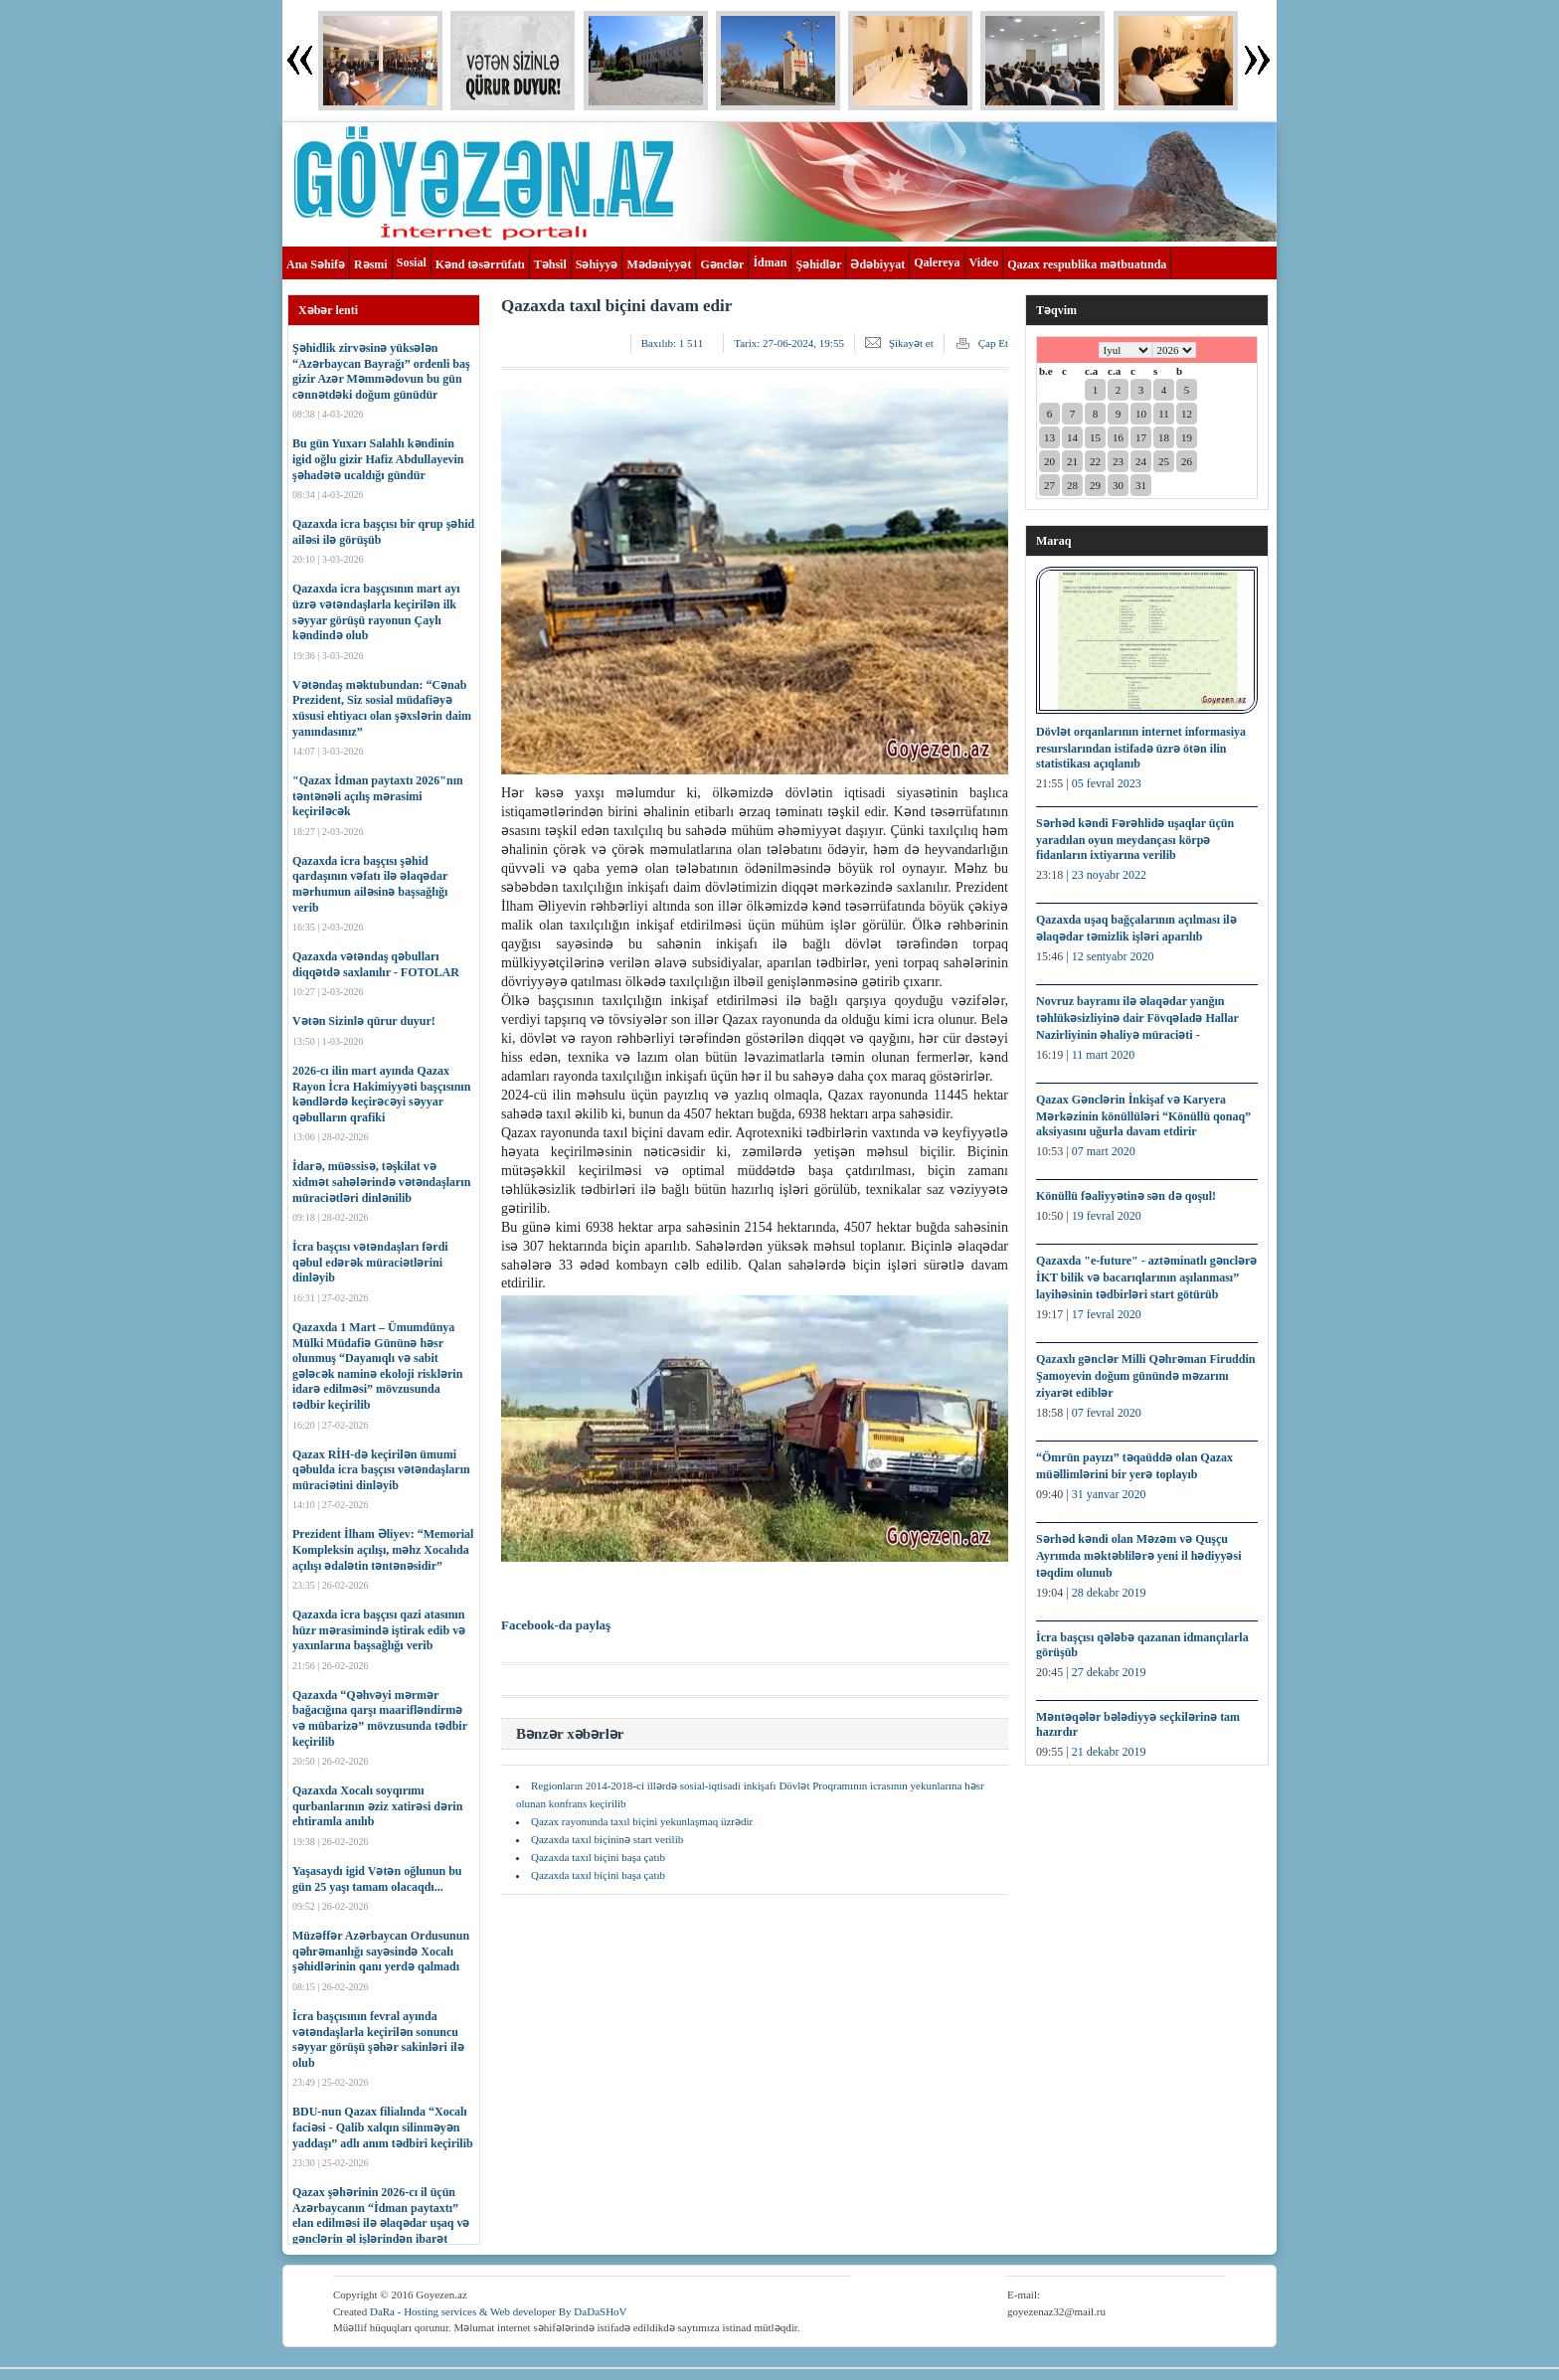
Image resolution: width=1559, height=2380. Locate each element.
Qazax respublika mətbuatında (1086, 264)
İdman (769, 262)
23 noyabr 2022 (1109, 875)
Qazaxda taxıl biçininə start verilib (607, 1839)
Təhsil (550, 264)
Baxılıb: (672, 343)
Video (984, 262)
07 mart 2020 (1103, 1151)
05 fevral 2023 (1106, 783)
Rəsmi (371, 264)
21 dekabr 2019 (1109, 1752)
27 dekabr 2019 (1109, 1672)
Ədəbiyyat (877, 264)
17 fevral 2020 (1106, 1314)
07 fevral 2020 (1106, 1413)
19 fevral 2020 (1106, 1216)
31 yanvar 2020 (1109, 1494)
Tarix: (789, 343)
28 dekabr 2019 (1109, 1593)
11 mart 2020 (1103, 1055)
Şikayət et (911, 343)
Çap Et (993, 343)
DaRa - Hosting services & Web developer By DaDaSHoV (498, 2311)
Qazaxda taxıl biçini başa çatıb (598, 1857)
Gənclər (722, 264)
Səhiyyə (597, 264)
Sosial (412, 262)
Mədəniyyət (658, 264)
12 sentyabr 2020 (1113, 956)
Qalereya (936, 262)
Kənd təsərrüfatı (480, 264)
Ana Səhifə (315, 264)
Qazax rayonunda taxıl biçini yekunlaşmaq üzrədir (642, 1821)
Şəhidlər (818, 264)
